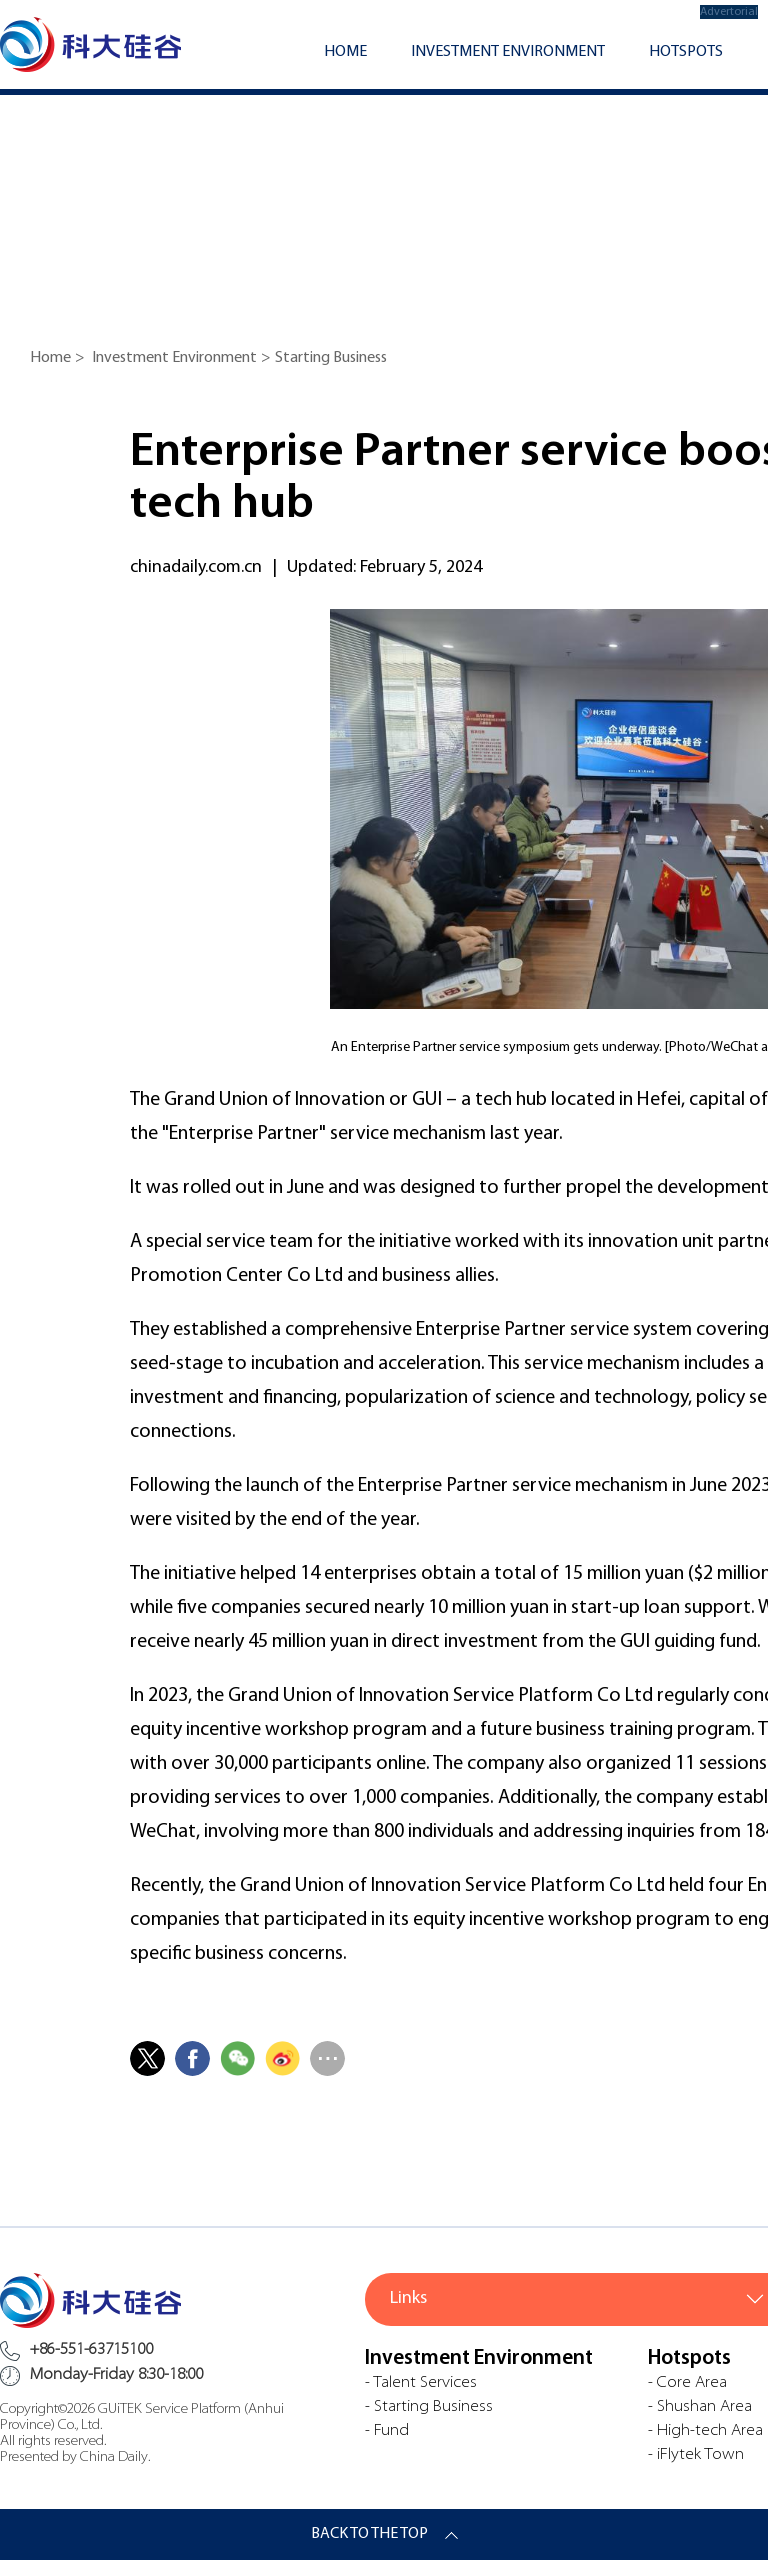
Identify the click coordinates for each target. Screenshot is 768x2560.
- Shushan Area (700, 2407)
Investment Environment (508, 52)
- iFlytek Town (696, 2455)
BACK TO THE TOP (369, 2534)
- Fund (387, 2431)
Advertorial (729, 12)
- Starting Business (429, 2407)
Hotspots (686, 52)
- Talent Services (421, 2383)
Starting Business (331, 358)
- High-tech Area (705, 2431)
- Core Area (687, 2383)
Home (345, 52)
